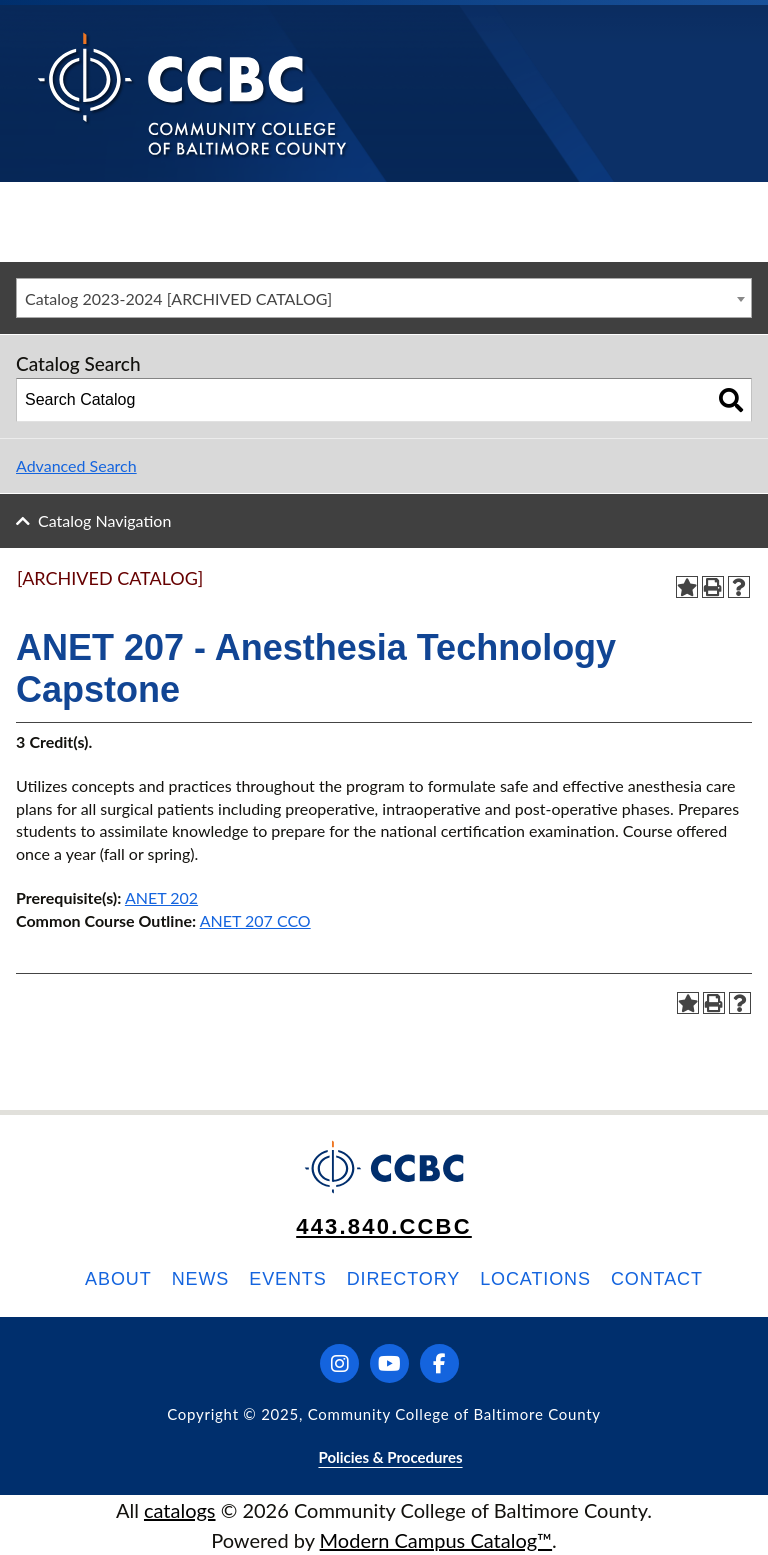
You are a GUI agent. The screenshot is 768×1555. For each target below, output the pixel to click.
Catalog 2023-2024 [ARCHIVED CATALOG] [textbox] (178, 298)
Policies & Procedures (390, 1457)
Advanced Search (76, 465)
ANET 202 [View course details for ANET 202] (161, 897)
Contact (657, 1279)
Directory (403, 1279)
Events (287, 1279)
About (118, 1279)
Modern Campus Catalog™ (436, 1540)
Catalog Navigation (104, 520)
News (201, 1279)
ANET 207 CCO (255, 920)
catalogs (180, 1510)
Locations (535, 1279)
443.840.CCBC (384, 1226)
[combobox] (384, 298)
